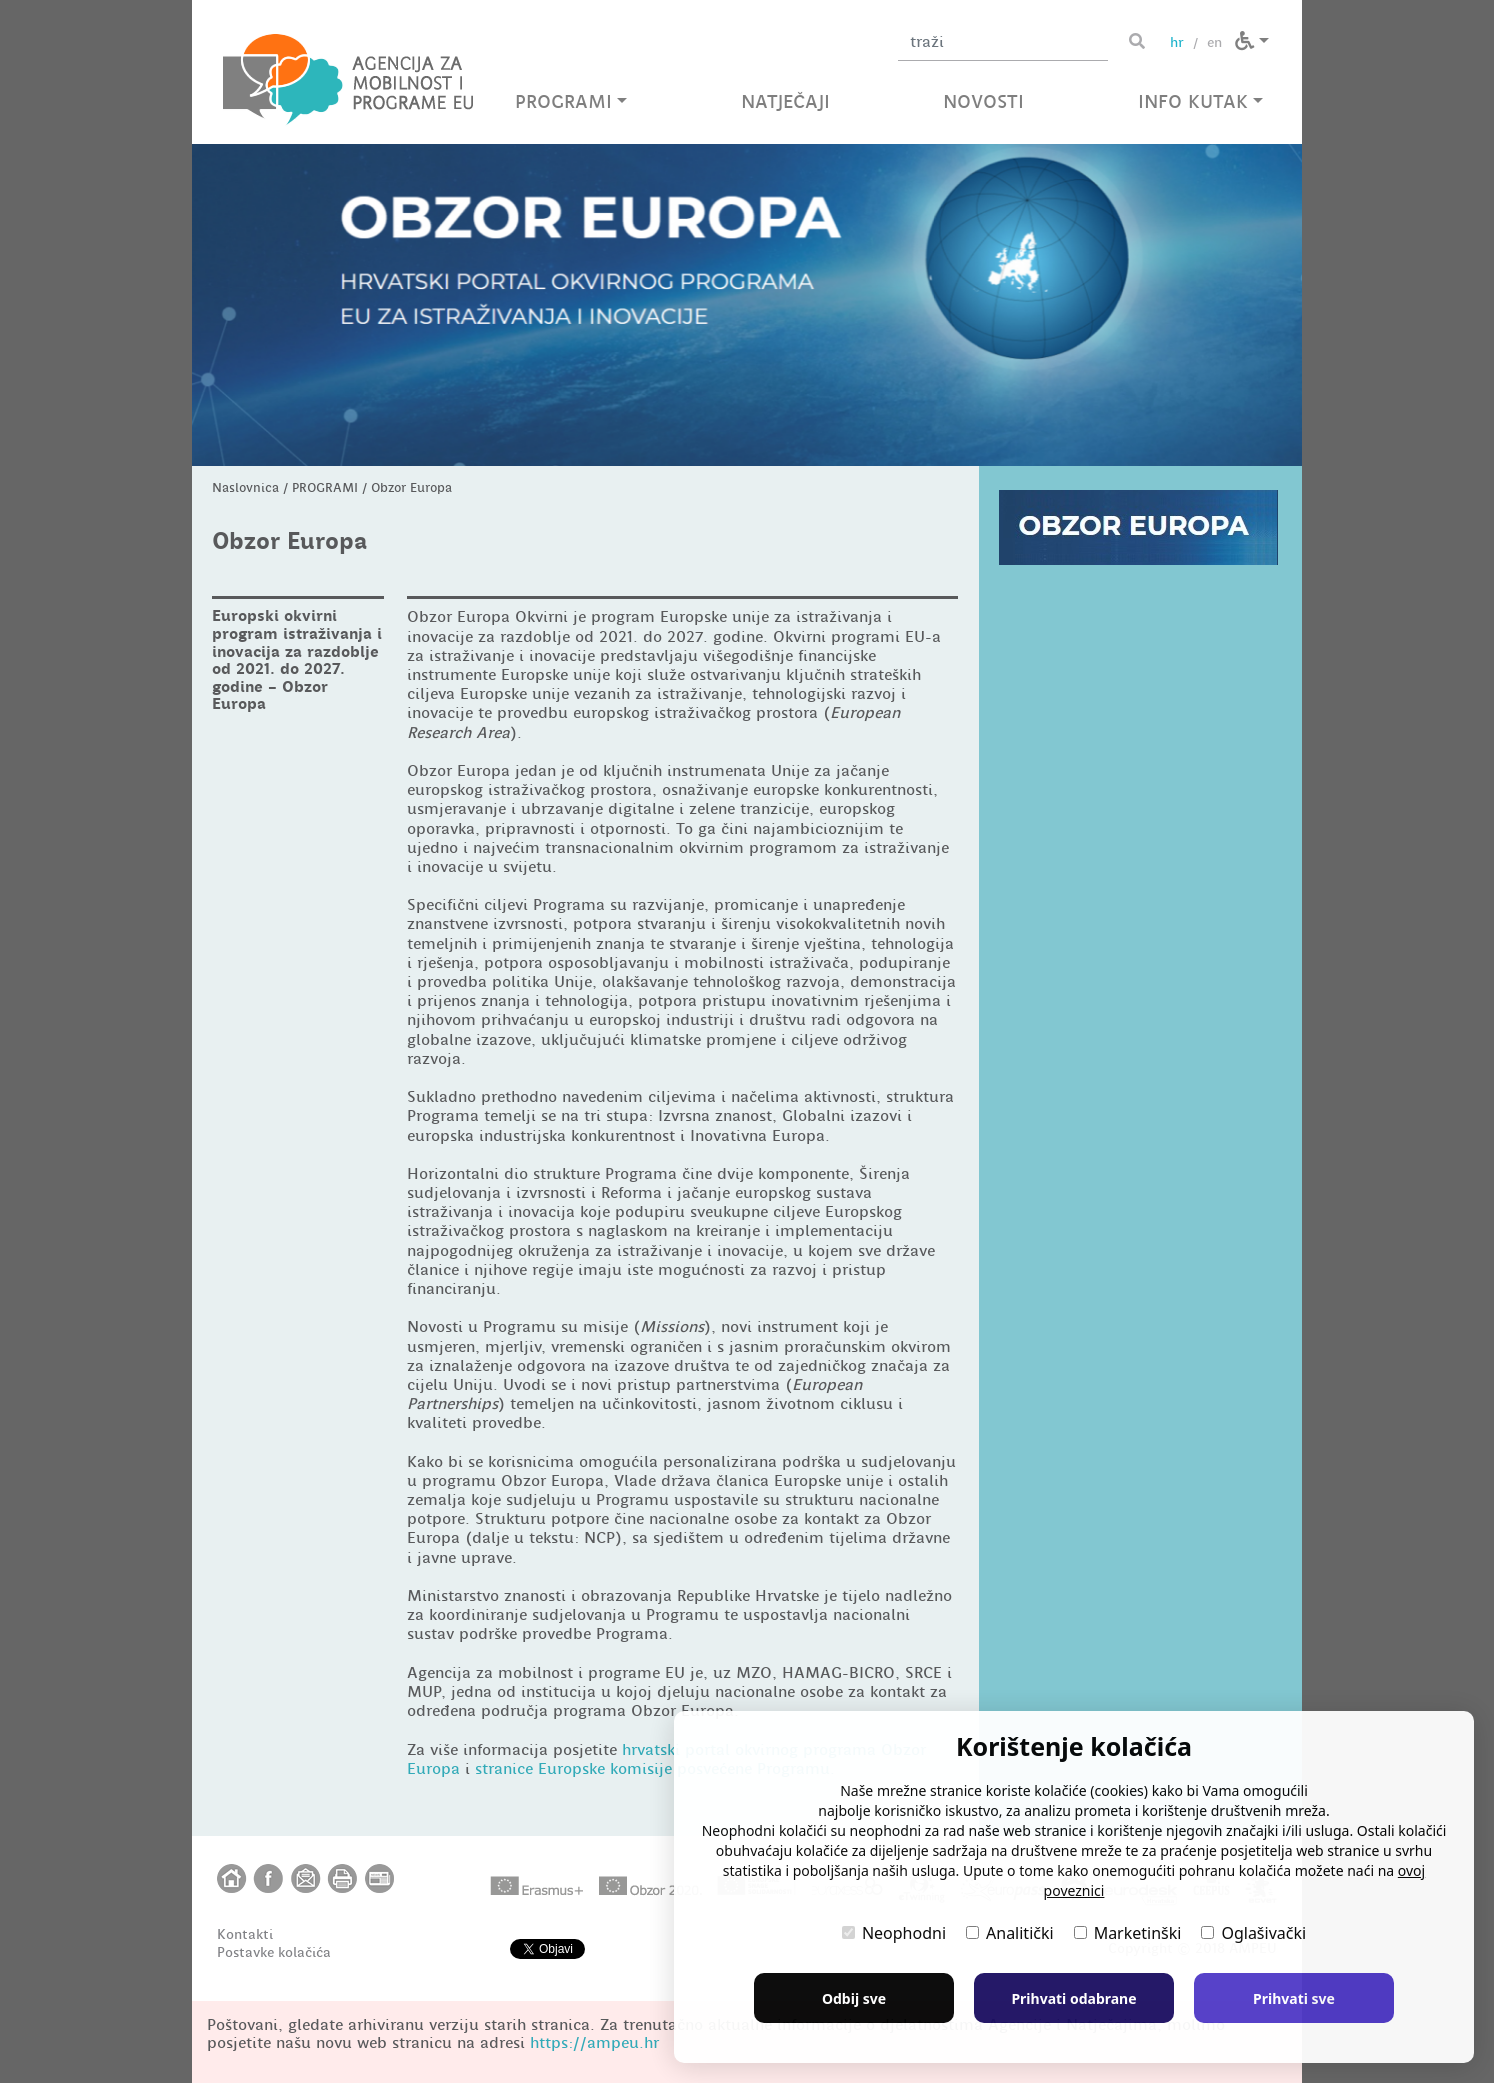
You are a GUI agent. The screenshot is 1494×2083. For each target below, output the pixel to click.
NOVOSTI (983, 101)
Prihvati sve (1294, 1998)
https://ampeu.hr (594, 2043)
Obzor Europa (411, 487)
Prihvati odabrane (1073, 1998)
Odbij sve (854, 1998)
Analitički (1010, 1933)
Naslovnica (245, 487)
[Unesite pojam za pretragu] (1003, 42)
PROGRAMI (571, 101)
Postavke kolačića (274, 1952)
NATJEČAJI (785, 101)
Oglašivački (1253, 1933)
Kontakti (245, 1934)
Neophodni (894, 1933)
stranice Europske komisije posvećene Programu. (655, 1769)
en (1214, 42)
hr (1177, 42)
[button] (1252, 41)
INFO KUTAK (1200, 101)
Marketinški (1128, 1933)
